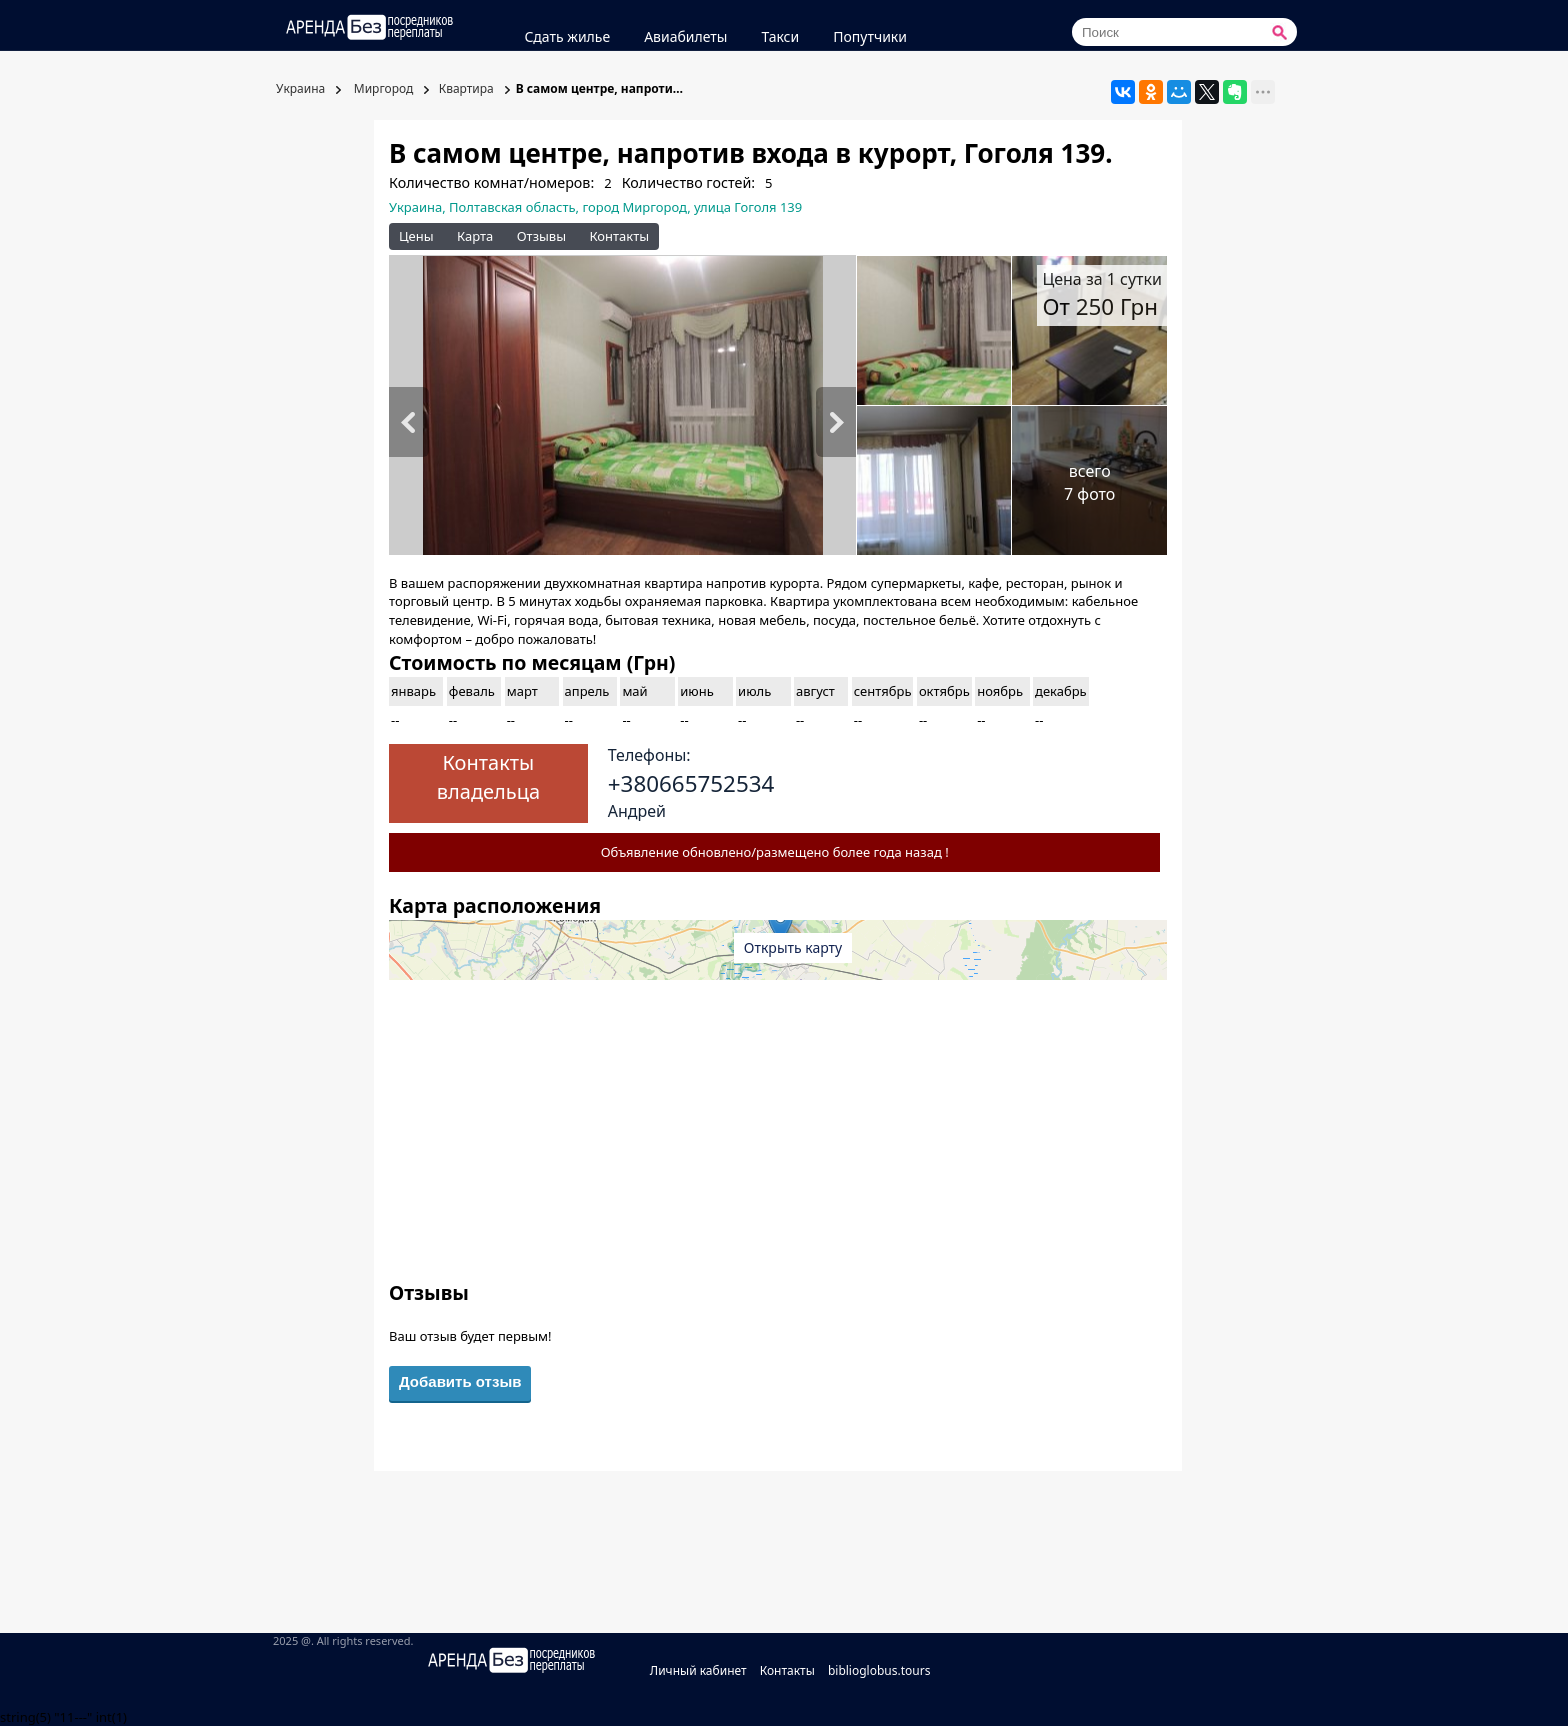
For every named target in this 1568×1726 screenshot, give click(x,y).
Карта (475, 236)
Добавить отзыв (460, 1381)
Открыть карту (793, 947)
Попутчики (870, 36)
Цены (416, 236)
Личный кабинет (698, 1670)
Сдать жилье (567, 36)
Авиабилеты (685, 36)
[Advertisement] (778, 1139)
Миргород (382, 88)
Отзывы (541, 236)
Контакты (619, 236)
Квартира (466, 88)
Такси (780, 36)
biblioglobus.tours (879, 1670)
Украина (299, 88)
